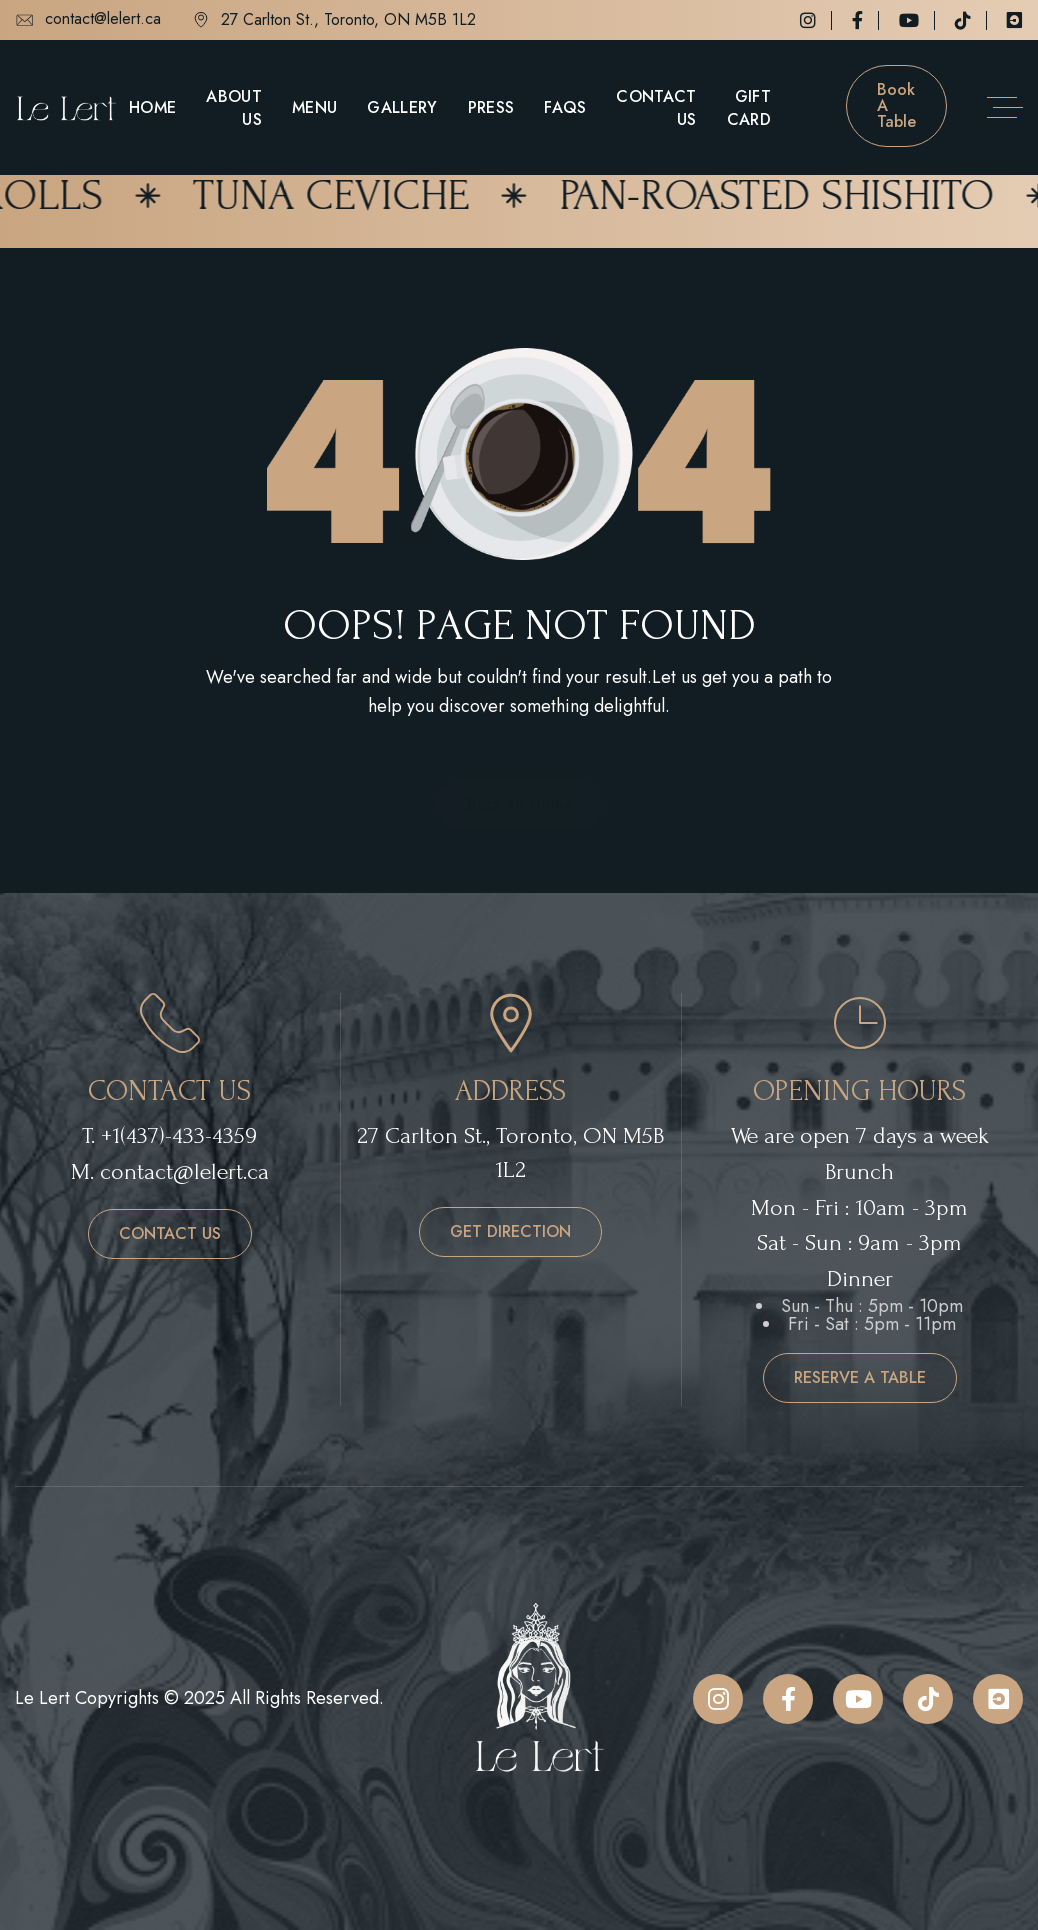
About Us (234, 108)
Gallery (402, 107)
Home (152, 107)
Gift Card (749, 108)
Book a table (896, 105)
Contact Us (656, 108)
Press (491, 107)
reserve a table (860, 1377)
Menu (314, 107)
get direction (510, 1231)
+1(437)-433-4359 (179, 1135)
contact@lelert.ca (88, 20)
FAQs (565, 107)
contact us (170, 1233)
